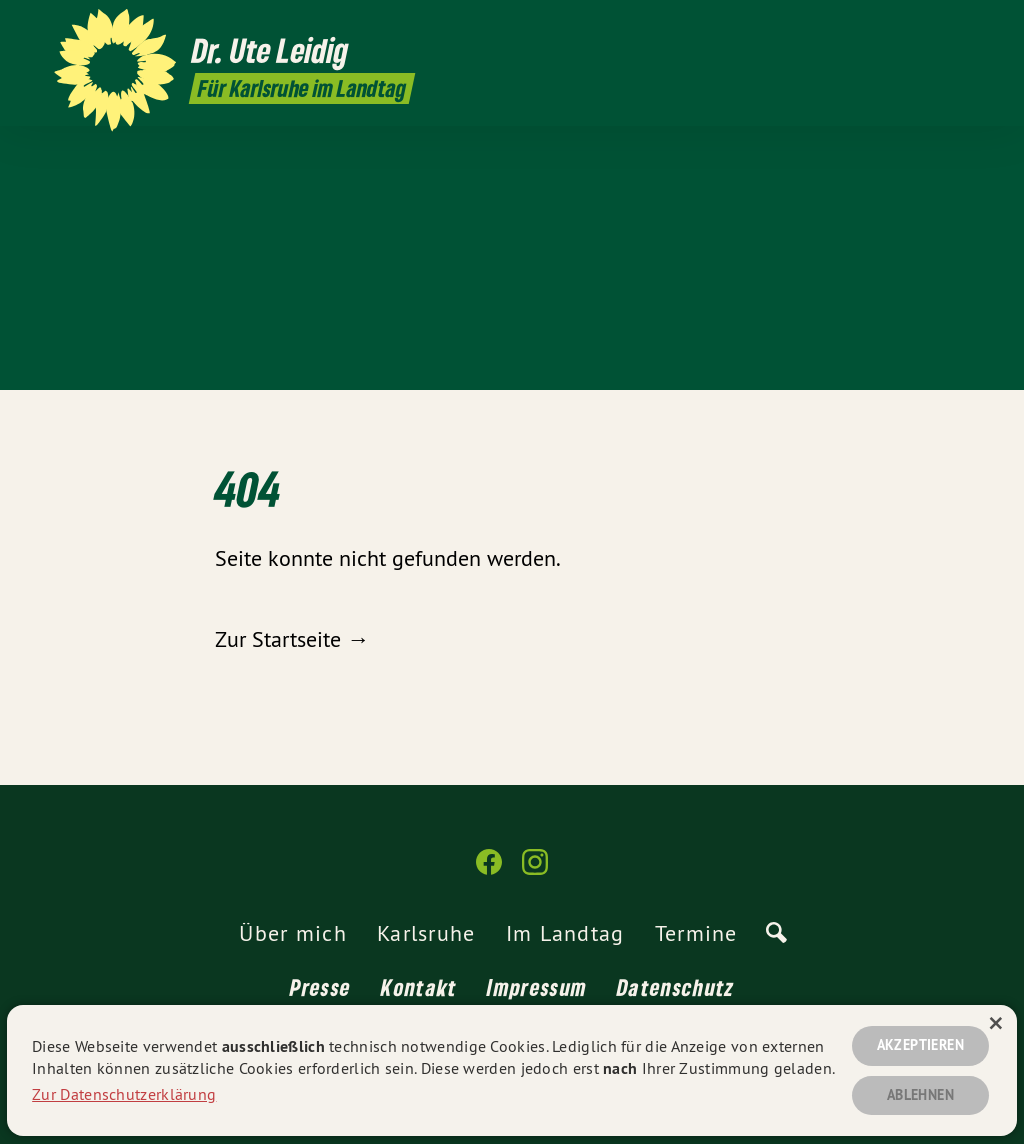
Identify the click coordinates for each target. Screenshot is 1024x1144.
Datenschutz (675, 987)
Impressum (537, 987)
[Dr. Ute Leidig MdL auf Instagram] (535, 870)
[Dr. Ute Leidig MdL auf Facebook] (489, 870)
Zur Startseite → (292, 639)
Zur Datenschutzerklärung (124, 1092)
